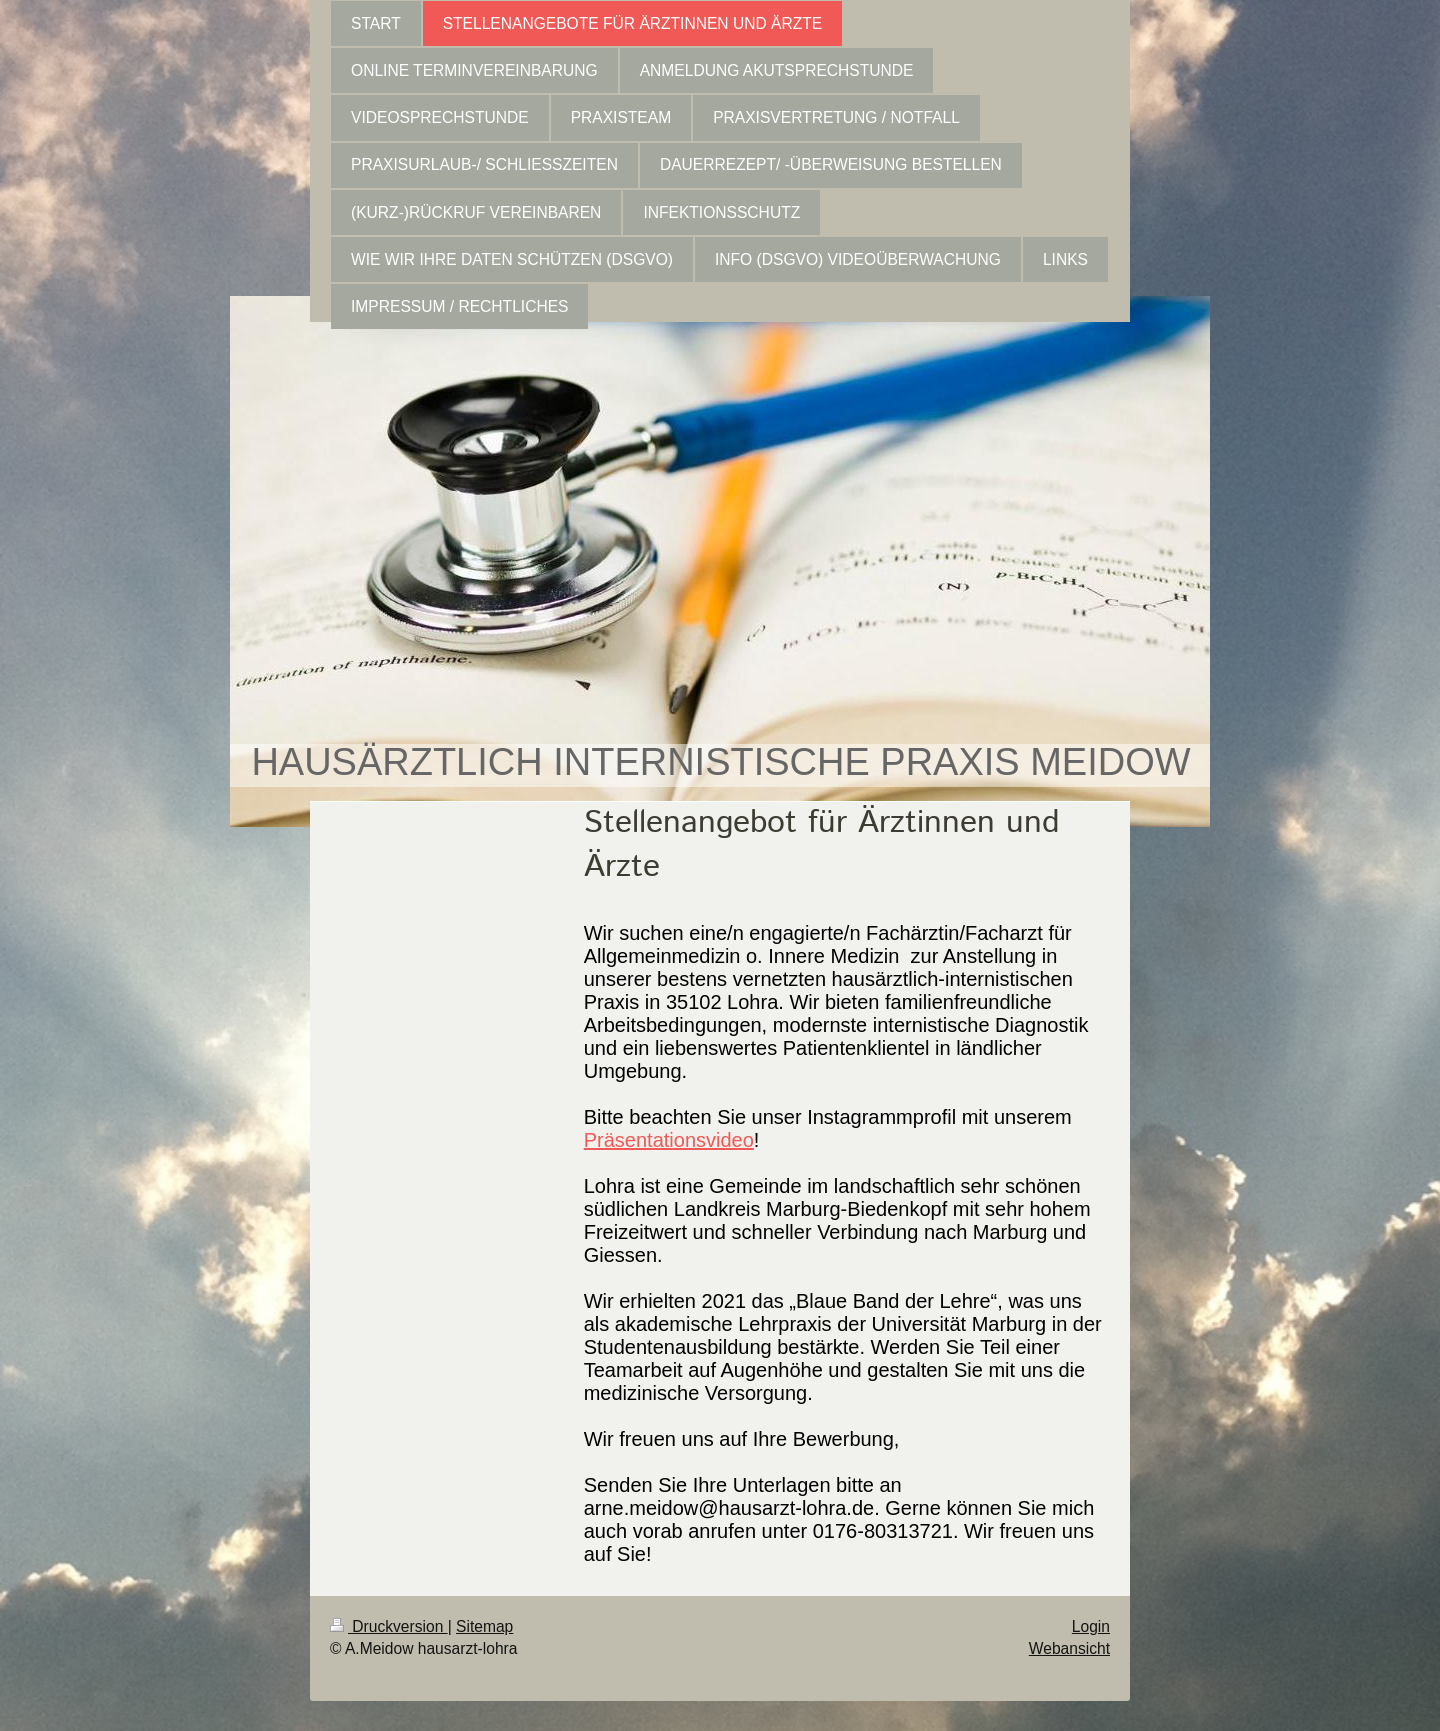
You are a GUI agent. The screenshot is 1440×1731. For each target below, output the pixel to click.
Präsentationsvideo (669, 1140)
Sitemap (484, 1626)
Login (1091, 1626)
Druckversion (389, 1626)
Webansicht (1069, 1648)
